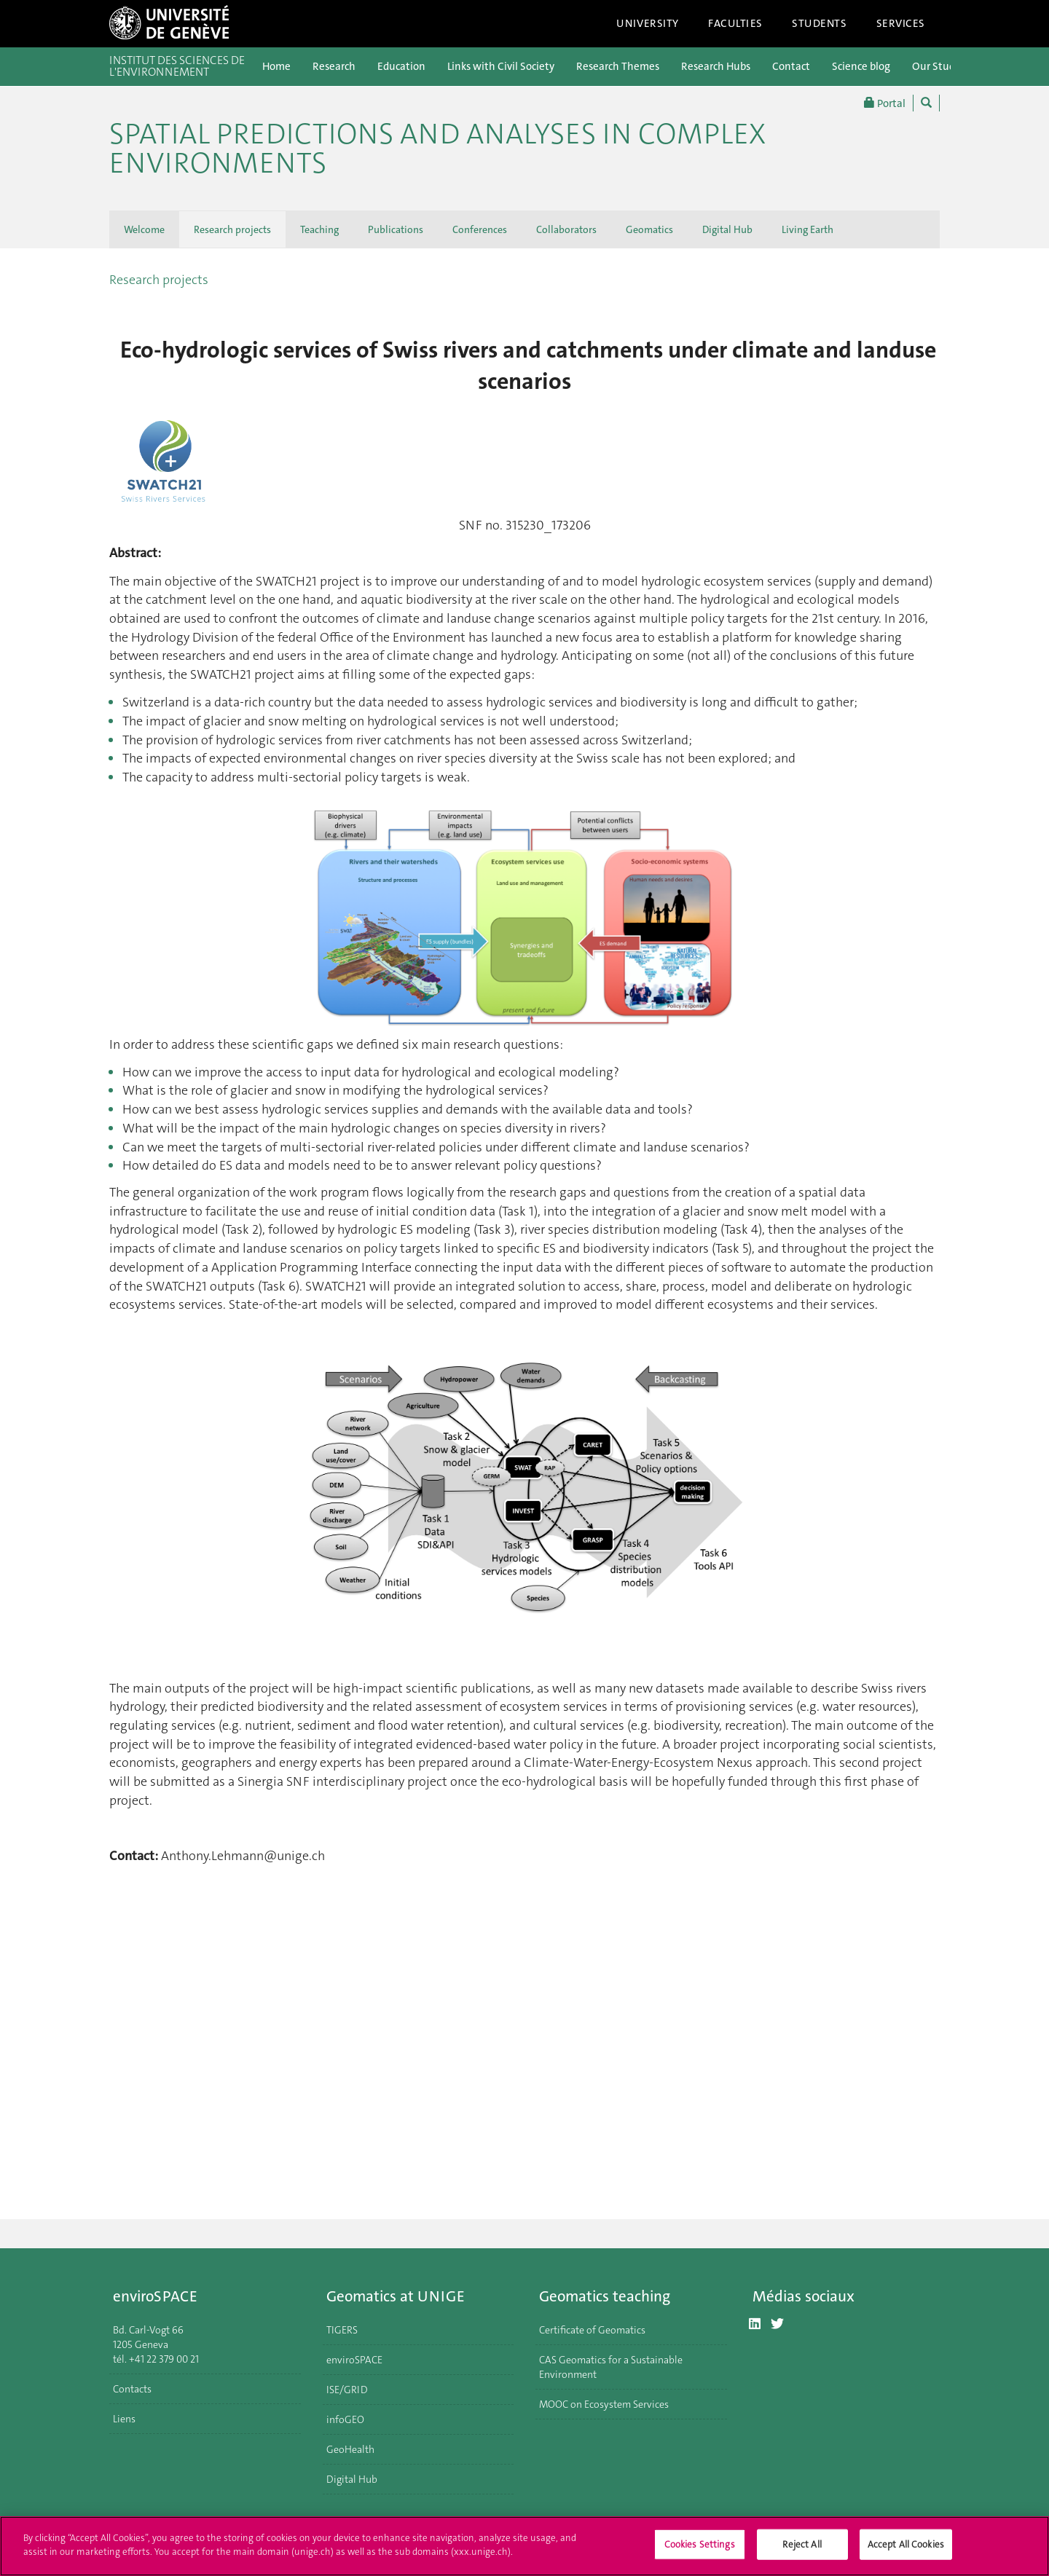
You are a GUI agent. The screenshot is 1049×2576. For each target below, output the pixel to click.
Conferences (479, 229)
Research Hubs (715, 66)
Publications (395, 229)
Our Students (944, 66)
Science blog (861, 66)
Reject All (801, 2544)
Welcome (144, 229)
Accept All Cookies (906, 2544)
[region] (524, 2546)
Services (901, 23)
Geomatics (649, 229)
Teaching (319, 229)
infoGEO (345, 2419)
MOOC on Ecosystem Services (604, 2404)
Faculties (735, 23)
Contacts (132, 2388)
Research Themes (617, 66)
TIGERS (342, 2329)
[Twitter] (777, 2324)
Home (276, 66)
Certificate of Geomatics (592, 2329)
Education (401, 66)
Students (819, 23)
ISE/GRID (347, 2389)
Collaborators (566, 229)
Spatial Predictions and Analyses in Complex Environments (437, 148)
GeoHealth (350, 2449)
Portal (884, 103)
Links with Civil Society (500, 66)
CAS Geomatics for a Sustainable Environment (611, 2367)
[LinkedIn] (755, 2324)
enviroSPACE (354, 2359)
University (647, 23)
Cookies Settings (699, 2544)
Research (334, 66)
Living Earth (807, 229)
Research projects (232, 229)
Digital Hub (727, 229)
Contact (791, 66)
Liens (124, 2418)
